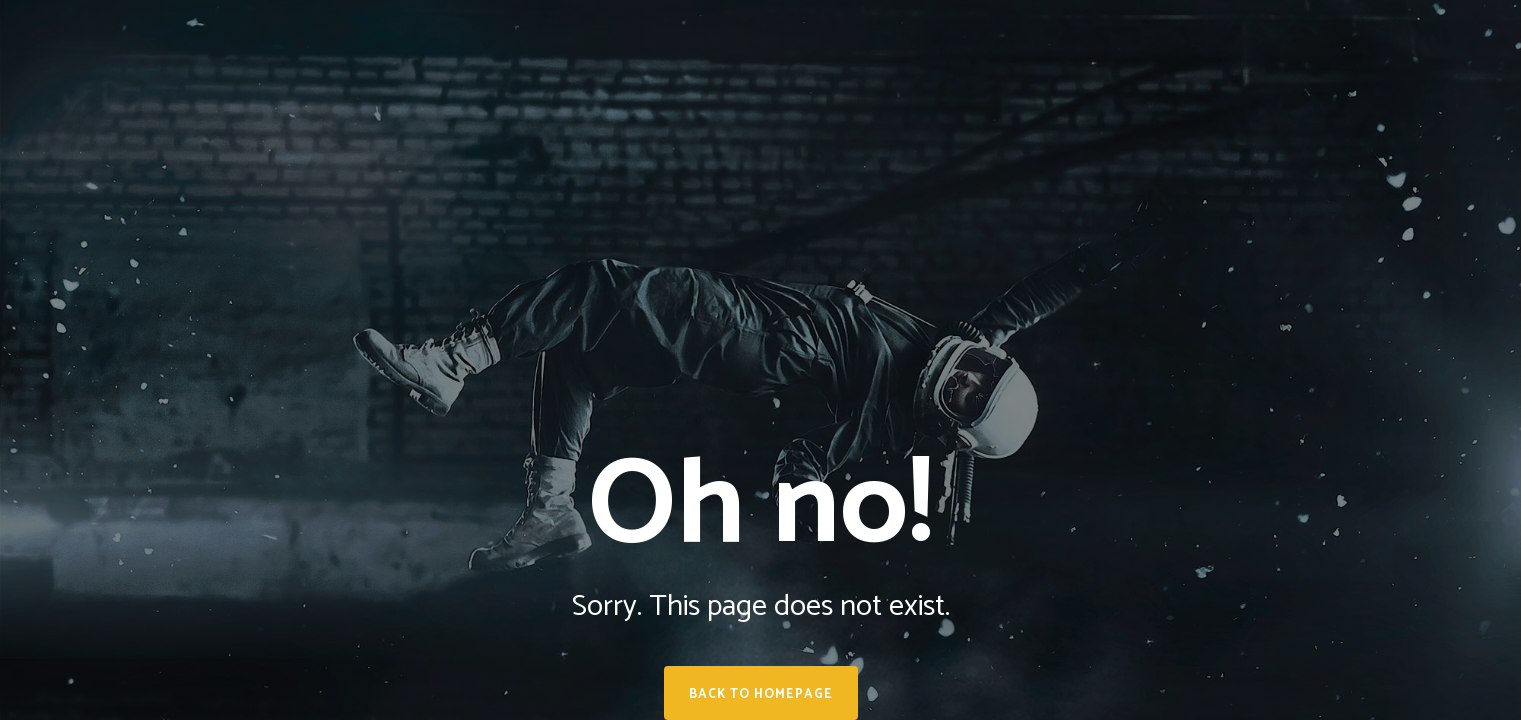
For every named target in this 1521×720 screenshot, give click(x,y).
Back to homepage (761, 694)
